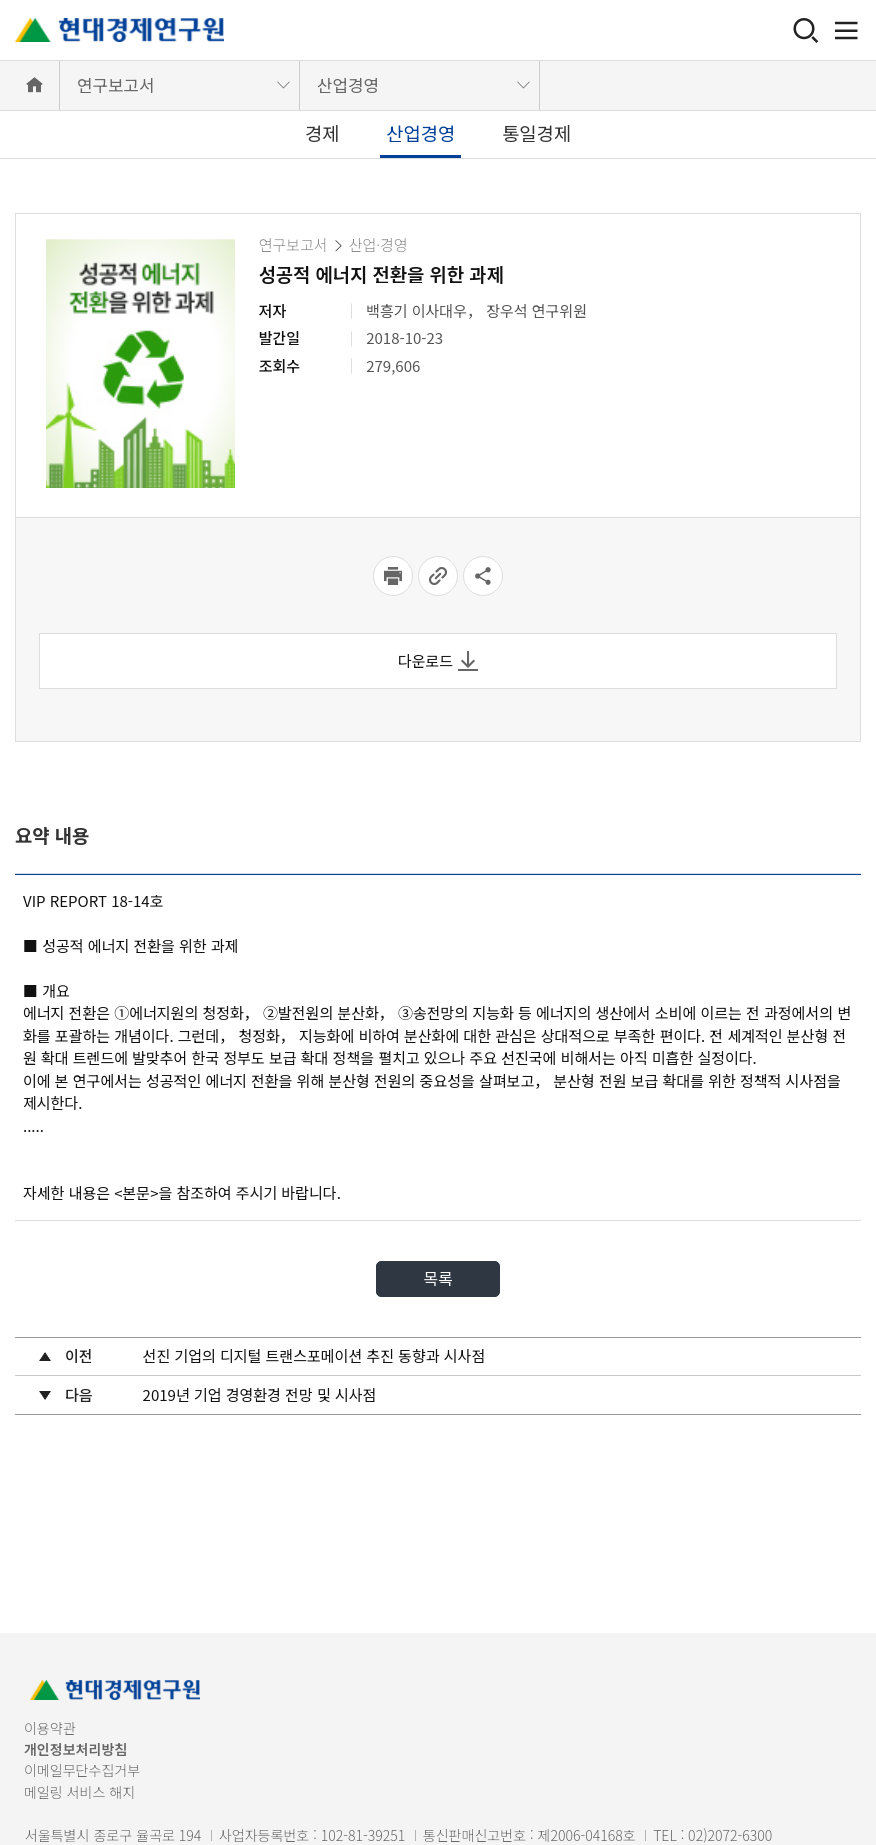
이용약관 (50, 1728)
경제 (322, 132)
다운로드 (438, 660)
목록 (437, 1278)
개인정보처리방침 (75, 1749)
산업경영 (348, 84)
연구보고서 (116, 84)
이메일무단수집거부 (82, 1770)
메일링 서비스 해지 (79, 1792)
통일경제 (536, 132)
